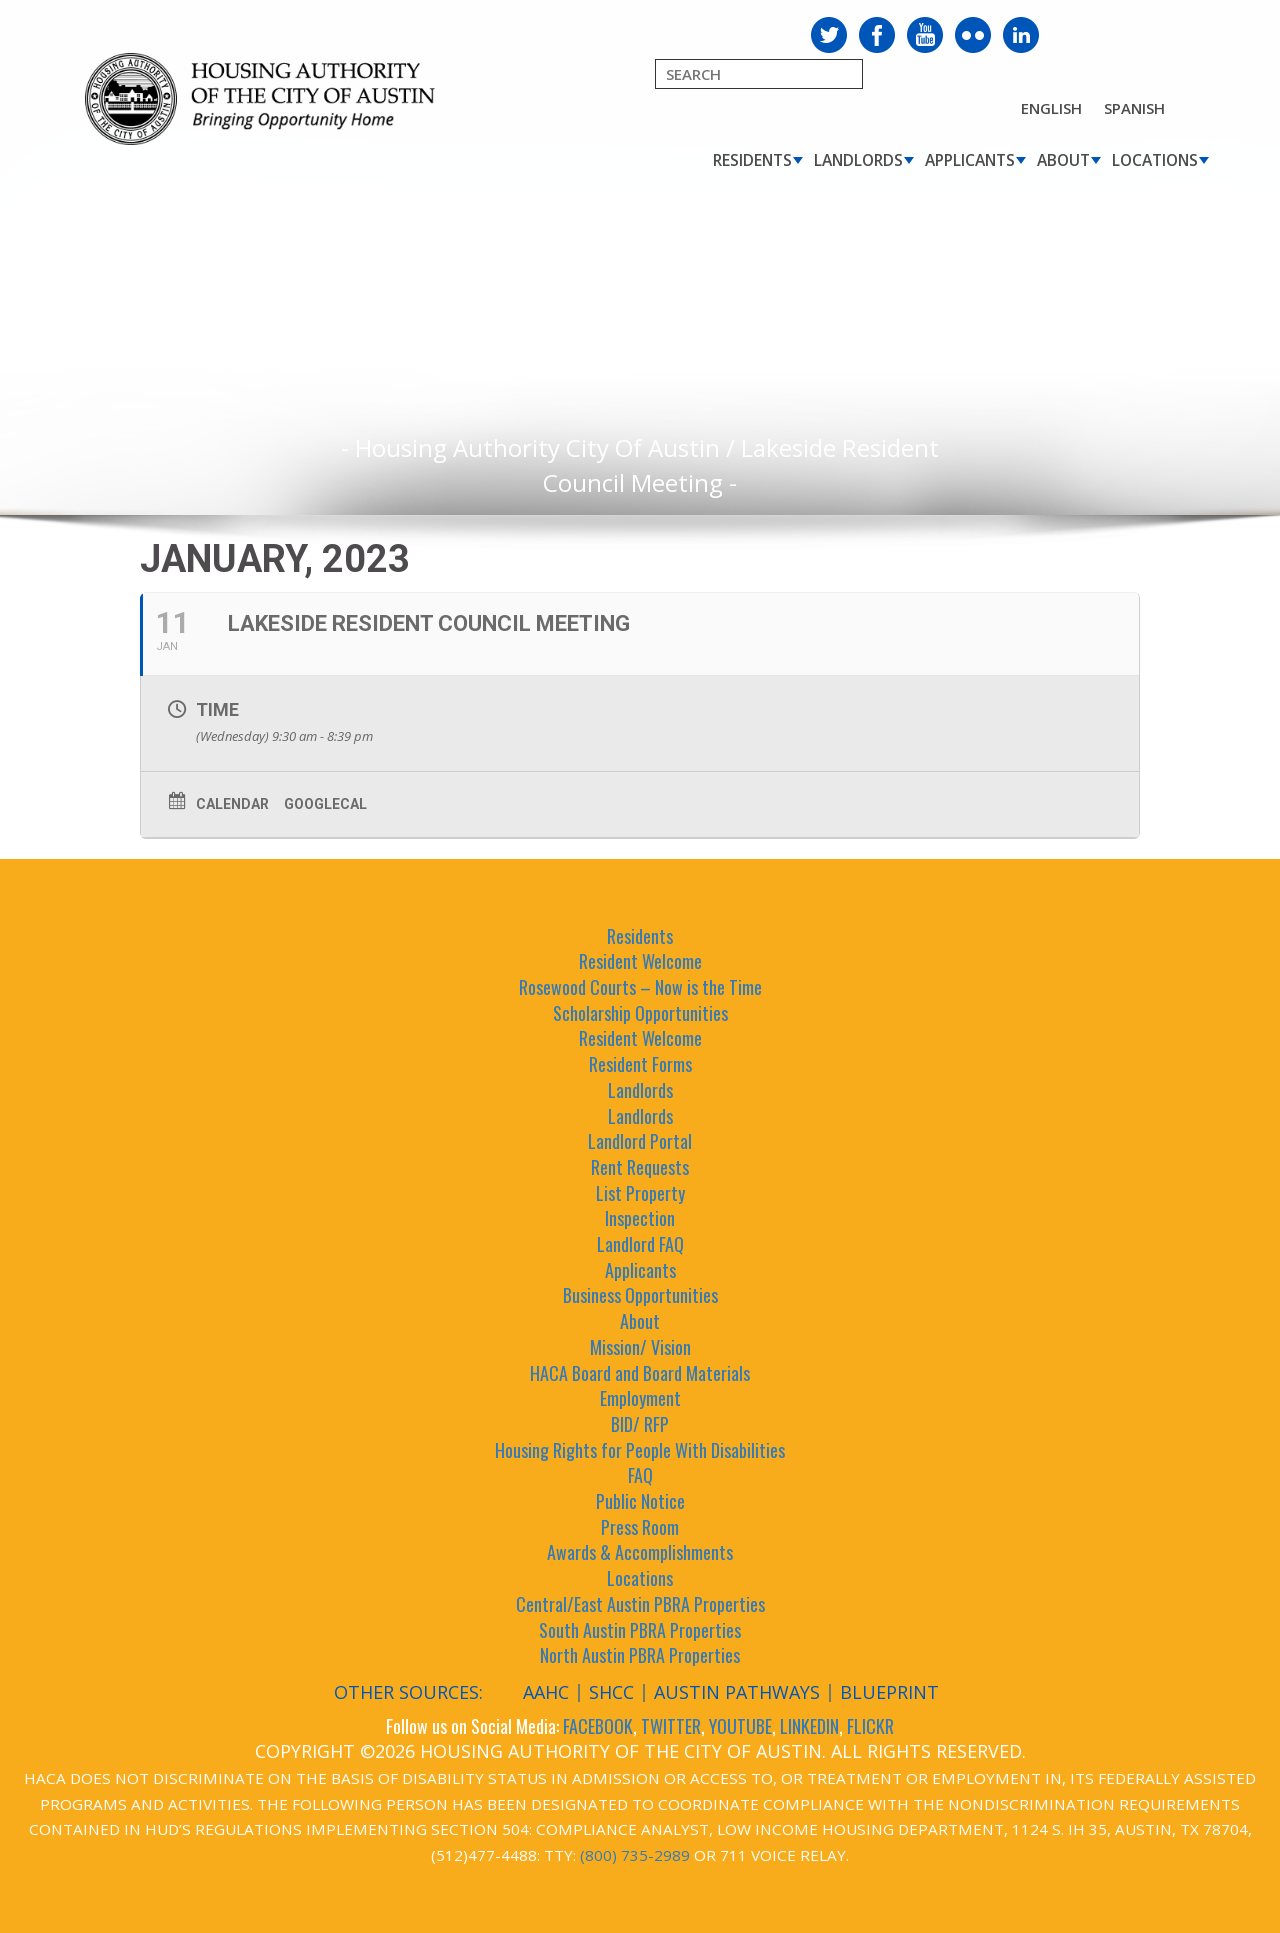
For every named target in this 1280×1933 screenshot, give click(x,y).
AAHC (546, 1692)
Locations (1155, 160)
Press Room (640, 1527)
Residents (752, 160)
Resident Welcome (640, 961)
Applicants (970, 160)
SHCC (611, 1692)
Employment (640, 1398)
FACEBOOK (598, 1726)
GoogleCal (325, 804)
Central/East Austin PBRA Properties (640, 1604)
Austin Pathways (737, 1692)
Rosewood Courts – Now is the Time (640, 987)
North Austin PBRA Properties (640, 1655)
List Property (640, 1193)
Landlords (858, 160)
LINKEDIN (809, 1726)
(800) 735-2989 (635, 1855)
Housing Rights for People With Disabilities (640, 1450)
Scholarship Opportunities (640, 1013)
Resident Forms (640, 1064)
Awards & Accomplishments (640, 1552)
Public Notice (640, 1501)
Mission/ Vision (640, 1347)
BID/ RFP (640, 1424)
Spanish (1134, 108)
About (1063, 160)
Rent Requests (640, 1167)
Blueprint (889, 1692)
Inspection (640, 1218)
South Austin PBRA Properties (640, 1630)
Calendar (232, 804)
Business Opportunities (640, 1295)
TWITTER (671, 1726)
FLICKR (870, 1726)
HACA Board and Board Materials (640, 1373)
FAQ (640, 1475)
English (1051, 108)
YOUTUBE (740, 1726)
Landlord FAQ (640, 1244)
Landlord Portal (640, 1141)
